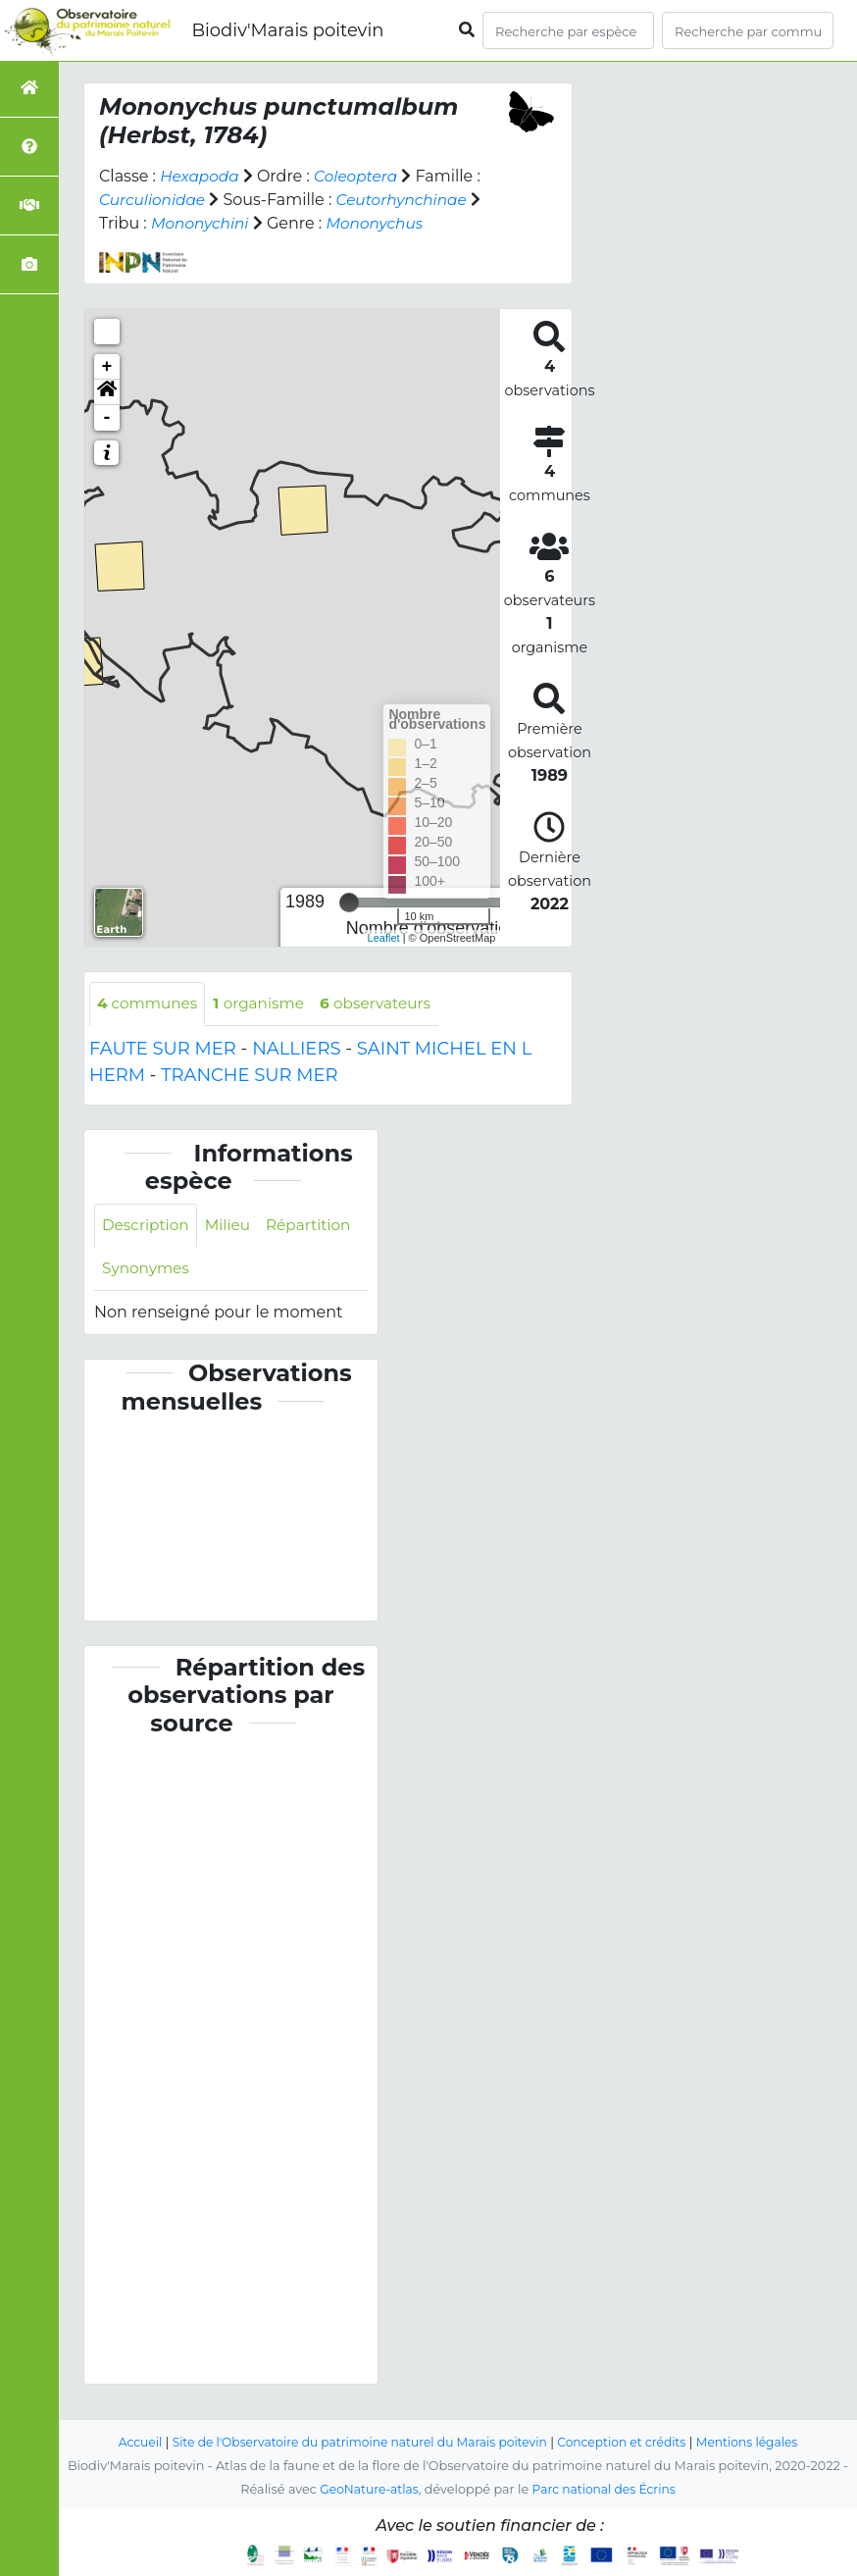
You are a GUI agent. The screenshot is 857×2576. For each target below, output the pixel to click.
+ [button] (107, 367)
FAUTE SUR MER (162, 1049)
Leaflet (384, 938)
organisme (265, 1004)
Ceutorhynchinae (409, 199)
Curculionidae (154, 199)
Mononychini (202, 223)
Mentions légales (760, 2443)
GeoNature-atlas (366, 2490)
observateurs (386, 1004)
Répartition (146, 1271)
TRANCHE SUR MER (249, 1076)
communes (149, 1004)
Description (147, 1226)
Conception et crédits (629, 2443)
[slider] (349, 902)
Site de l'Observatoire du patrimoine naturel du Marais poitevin (355, 2443)
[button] (107, 392)
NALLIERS (296, 1049)
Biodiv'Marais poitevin (287, 30)
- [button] (107, 418)
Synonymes (251, 1271)
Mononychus (380, 223)
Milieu (233, 1226)
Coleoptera (361, 176)
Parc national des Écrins (606, 2490)
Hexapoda (201, 176)
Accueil (126, 2443)
